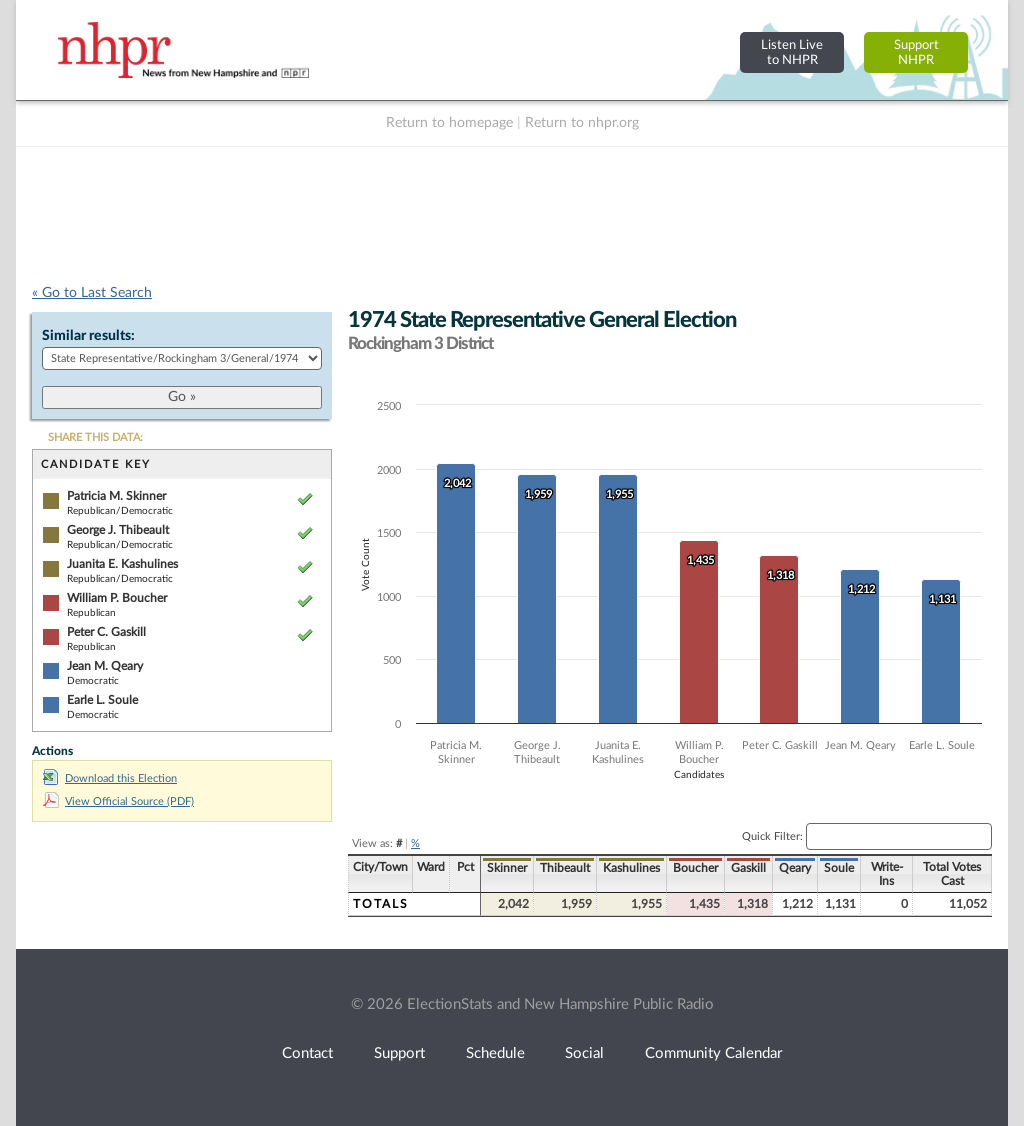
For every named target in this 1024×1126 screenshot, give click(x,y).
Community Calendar (713, 1053)
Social (584, 1053)
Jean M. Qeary (105, 666)
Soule (839, 868)
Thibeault (565, 868)
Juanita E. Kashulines (122, 564)
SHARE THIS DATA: (95, 437)
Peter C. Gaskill (106, 632)
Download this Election (110, 778)
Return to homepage (449, 123)
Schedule (495, 1053)
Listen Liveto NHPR (792, 52)
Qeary (795, 868)
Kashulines (631, 868)
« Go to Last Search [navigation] (92, 293)
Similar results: (88, 336)
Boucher (695, 868)
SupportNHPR (916, 52)
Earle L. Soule (102, 700)
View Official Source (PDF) (118, 801)
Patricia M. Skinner (116, 496)
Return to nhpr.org (582, 123)
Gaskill (748, 868)
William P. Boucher (117, 598)
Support (399, 1053)
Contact (307, 1053)
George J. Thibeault (118, 530)
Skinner (507, 868)
